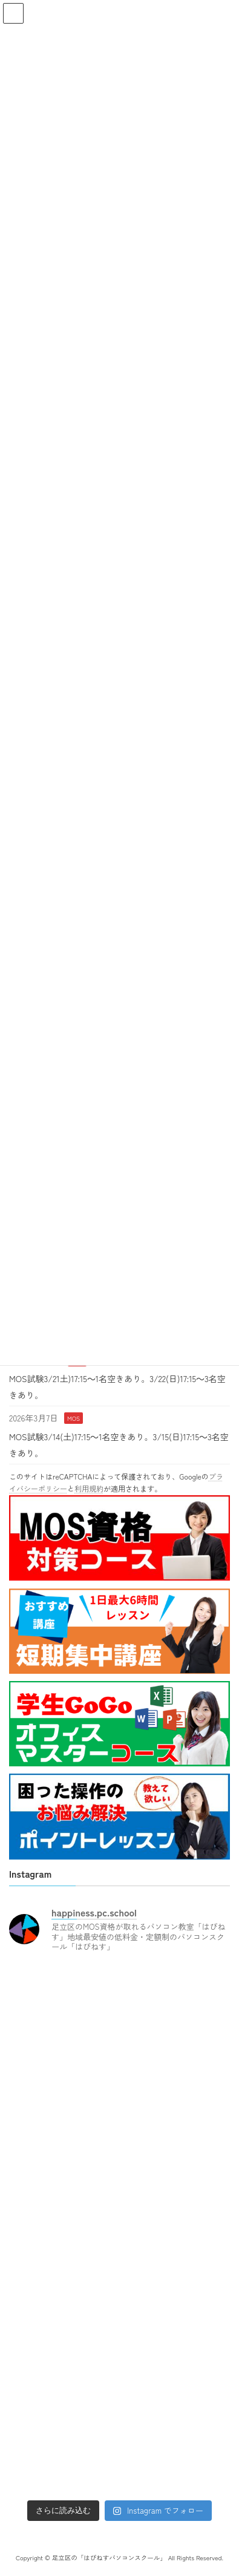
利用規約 (88, 1488)
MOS (73, 1418)
